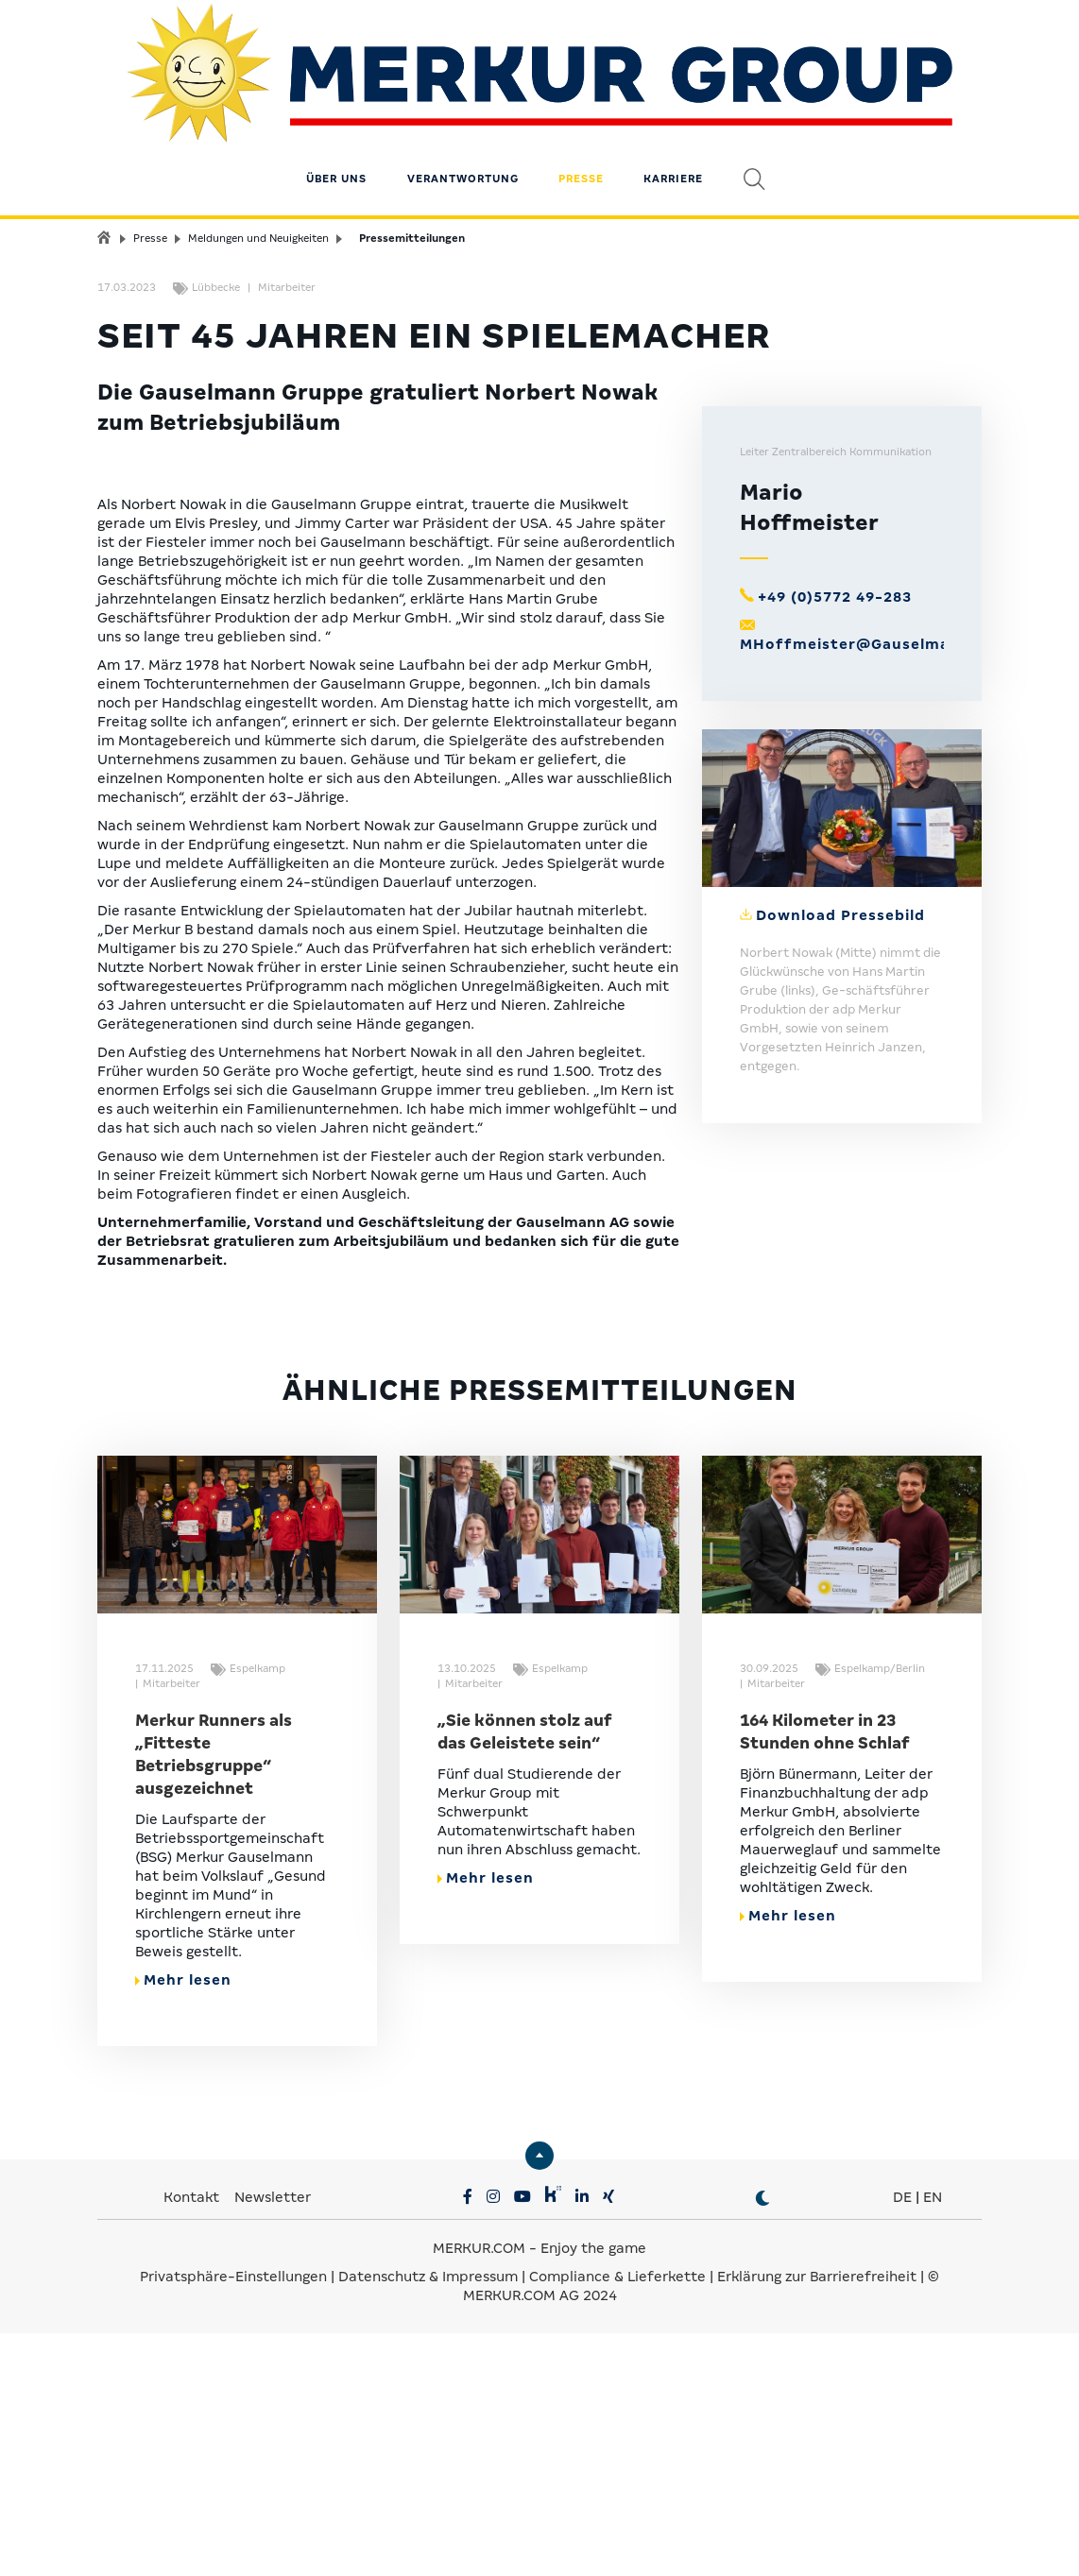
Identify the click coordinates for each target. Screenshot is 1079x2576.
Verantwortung (463, 127)
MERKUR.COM (479, 2499)
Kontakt (193, 2448)
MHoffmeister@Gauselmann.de (867, 896)
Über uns (336, 127)
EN (932, 2448)
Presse (581, 127)
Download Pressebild (840, 1167)
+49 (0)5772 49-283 (835, 849)
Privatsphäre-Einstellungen (233, 2527)
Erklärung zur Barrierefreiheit (816, 2527)
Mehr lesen (183, 2231)
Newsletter (272, 2448)
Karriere (673, 127)
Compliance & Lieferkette (619, 2527)
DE (902, 2448)
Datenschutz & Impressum (430, 2527)
